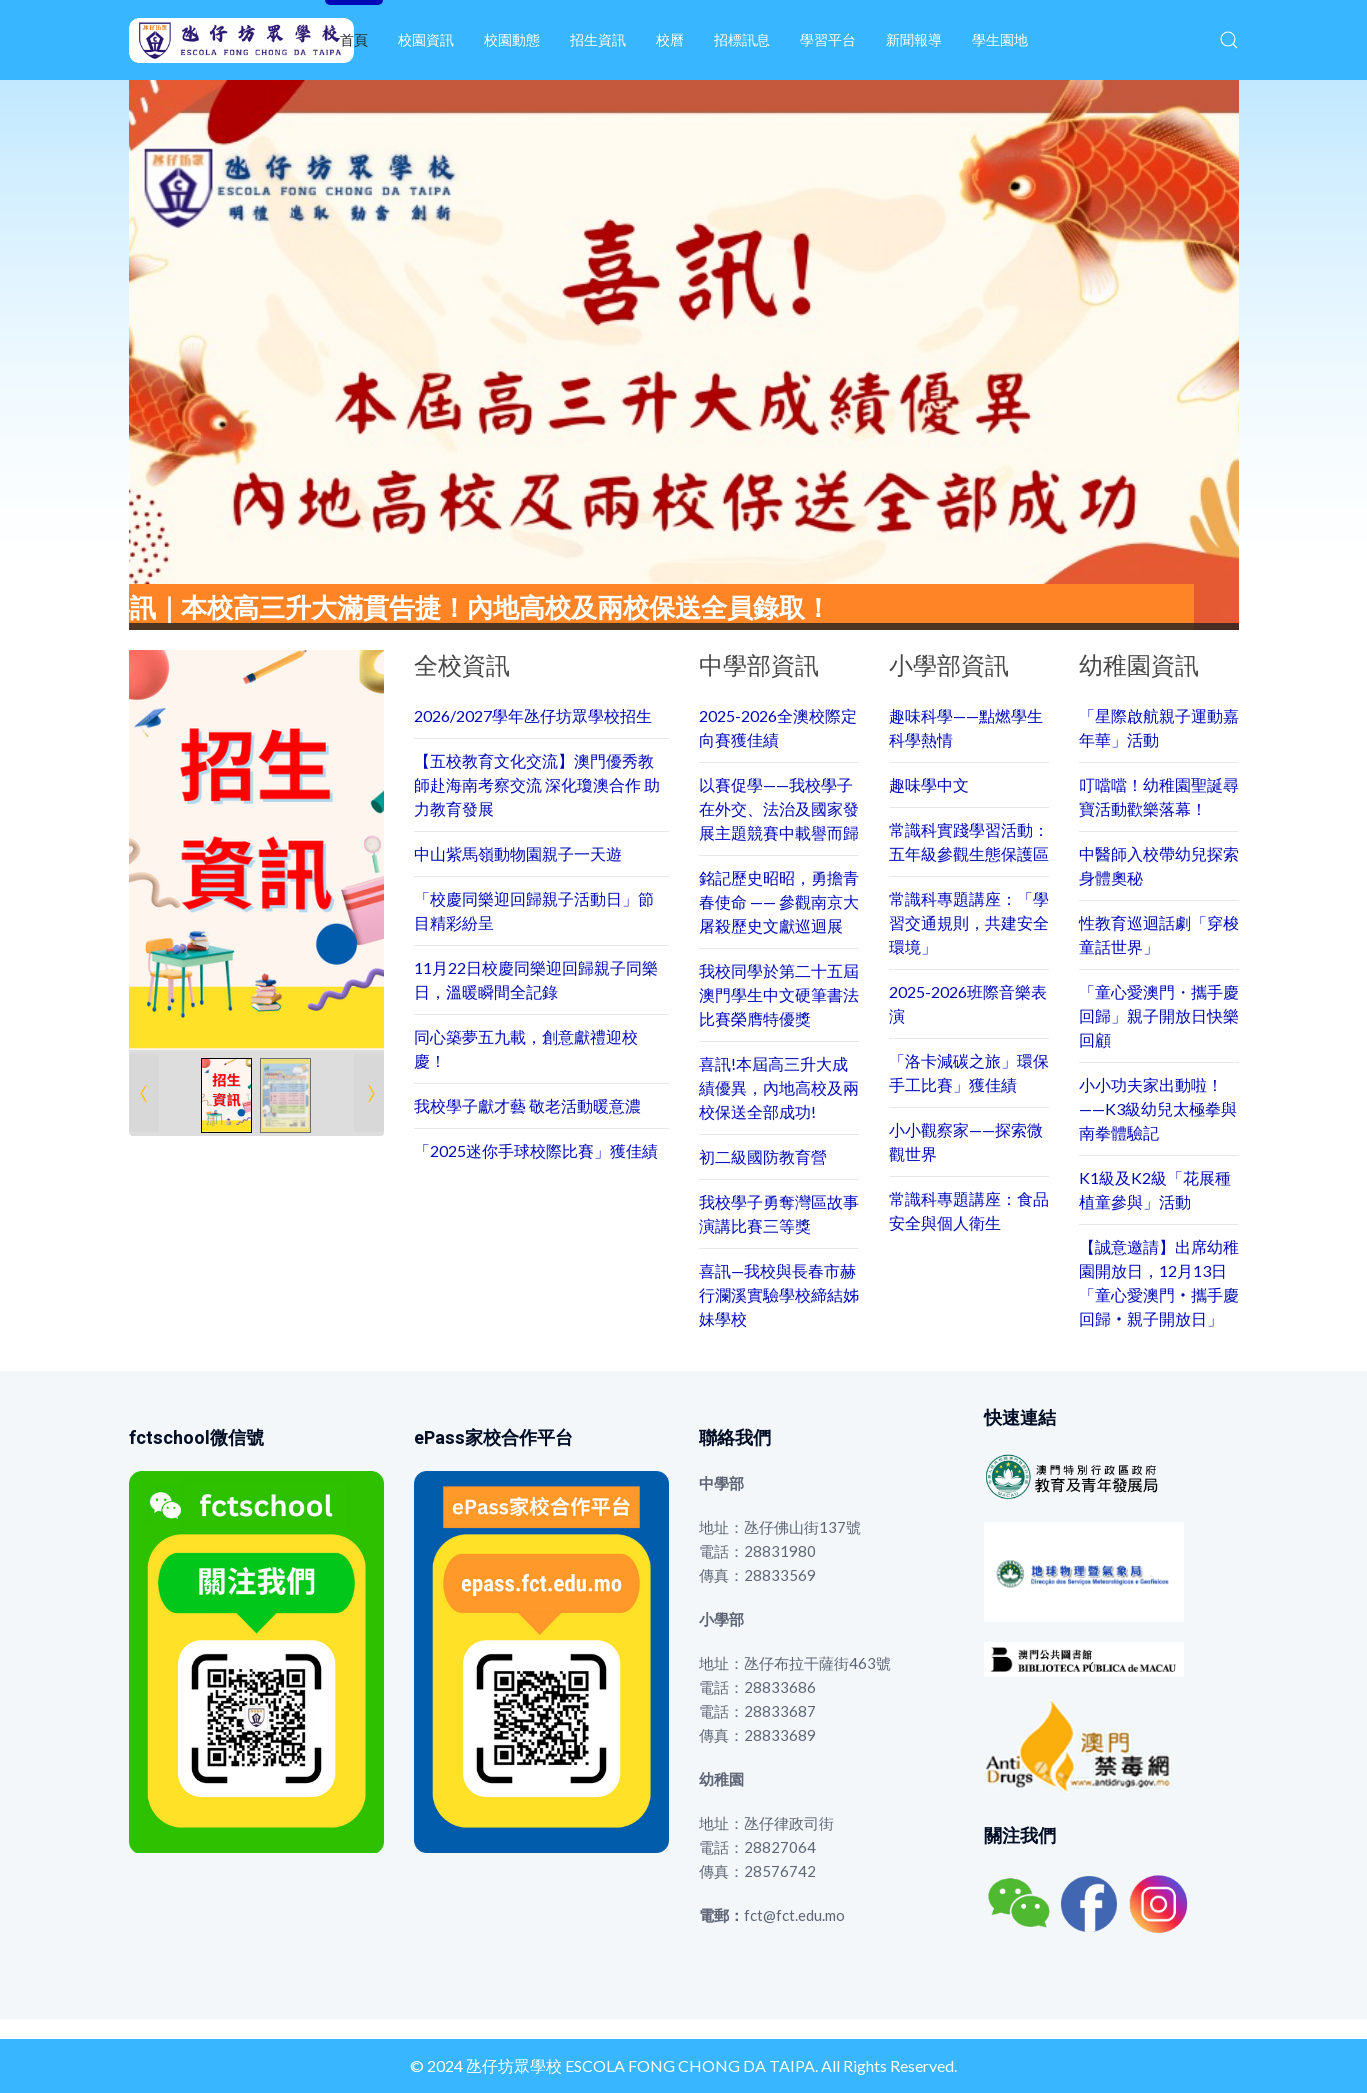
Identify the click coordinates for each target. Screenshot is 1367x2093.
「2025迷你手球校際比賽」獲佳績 (536, 1150)
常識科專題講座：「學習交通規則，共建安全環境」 (969, 922)
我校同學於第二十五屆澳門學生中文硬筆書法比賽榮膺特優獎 (779, 994)
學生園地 (1000, 39)
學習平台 (828, 39)
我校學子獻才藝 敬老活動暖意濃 (527, 1105)
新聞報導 (914, 39)
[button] (1229, 40)
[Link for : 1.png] (256, 850)
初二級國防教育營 (763, 1156)
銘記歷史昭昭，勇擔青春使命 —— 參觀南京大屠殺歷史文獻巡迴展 (779, 901)
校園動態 (512, 39)
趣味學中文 (929, 784)
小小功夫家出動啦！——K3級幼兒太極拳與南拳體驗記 (1158, 1108)
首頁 (354, 39)
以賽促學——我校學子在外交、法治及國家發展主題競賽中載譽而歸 (779, 808)
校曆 (670, 39)
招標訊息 (742, 39)
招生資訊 (598, 39)
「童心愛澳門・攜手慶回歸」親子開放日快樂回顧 (1159, 1015)
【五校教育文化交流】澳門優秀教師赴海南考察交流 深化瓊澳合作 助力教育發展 (537, 784)
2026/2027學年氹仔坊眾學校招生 (533, 715)
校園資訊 (426, 39)
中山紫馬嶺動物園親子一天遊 (518, 853)
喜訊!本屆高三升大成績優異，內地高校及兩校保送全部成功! (779, 1087)
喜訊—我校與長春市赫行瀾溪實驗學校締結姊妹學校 (779, 1294)
